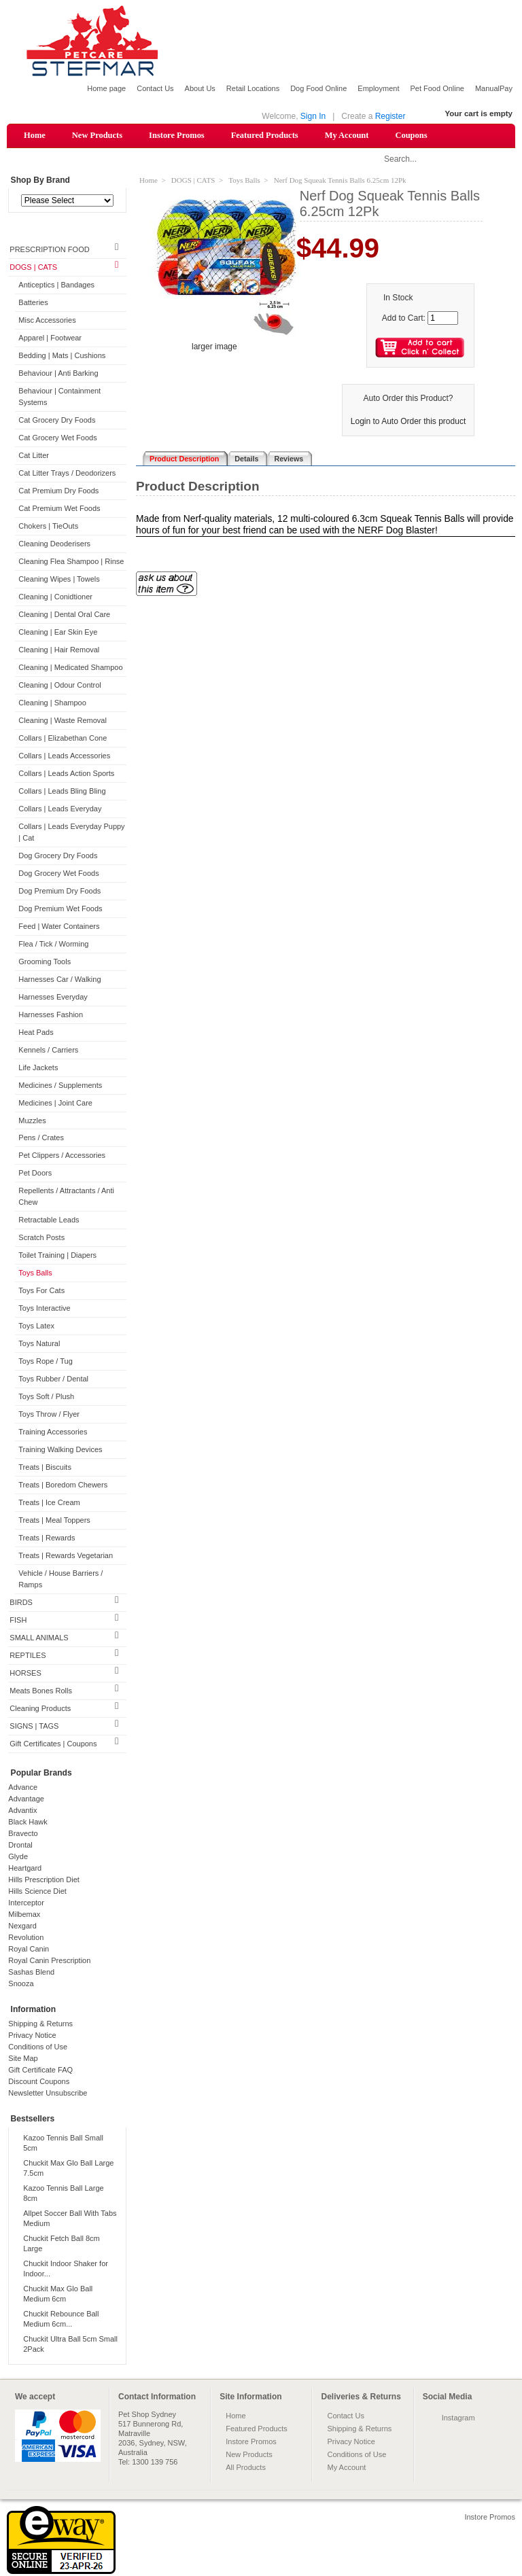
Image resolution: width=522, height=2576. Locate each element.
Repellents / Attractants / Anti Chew (66, 1197)
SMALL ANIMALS (39, 1638)
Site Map (22, 2059)
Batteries (33, 304)
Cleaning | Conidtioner (55, 597)
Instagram (458, 2418)
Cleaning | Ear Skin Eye (57, 633)
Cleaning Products (40, 1709)
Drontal (20, 1845)
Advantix (22, 1811)
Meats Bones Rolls (41, 1691)
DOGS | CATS (33, 268)
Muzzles (32, 1121)
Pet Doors (35, 1174)
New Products (97, 135)
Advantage (26, 1799)
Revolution (26, 1938)
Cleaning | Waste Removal (62, 721)
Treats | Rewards (46, 1539)
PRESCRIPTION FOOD (49, 251)
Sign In (313, 116)
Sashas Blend (31, 1973)
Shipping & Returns (40, 2024)
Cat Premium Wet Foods (59, 509)
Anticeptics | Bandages (56, 286)
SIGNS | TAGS (34, 1727)
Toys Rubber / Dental (53, 1380)
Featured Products (264, 135)
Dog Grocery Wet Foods (58, 874)
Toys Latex (36, 1327)
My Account (347, 135)
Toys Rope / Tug (45, 1362)
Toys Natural (39, 1345)
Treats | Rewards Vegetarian (65, 1556)
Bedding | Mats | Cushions (61, 357)
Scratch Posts (41, 1239)
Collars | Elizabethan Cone (62, 739)
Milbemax (24, 1915)
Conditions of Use (37, 2047)
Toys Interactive (44, 1309)
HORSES (25, 1674)
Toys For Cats (41, 1292)
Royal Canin (28, 1949)
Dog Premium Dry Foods (59, 891)
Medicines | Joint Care (55, 1103)
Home (35, 135)
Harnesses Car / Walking (59, 980)
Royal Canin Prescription (49, 1961)
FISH (18, 1621)
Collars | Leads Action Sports (66, 774)
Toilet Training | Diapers (57, 1256)
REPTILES (28, 1656)
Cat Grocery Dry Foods (56, 421)
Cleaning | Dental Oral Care (64, 615)
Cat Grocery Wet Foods (57, 438)
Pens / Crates (41, 1139)
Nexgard (22, 1926)
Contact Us (155, 88)
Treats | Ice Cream (49, 1504)
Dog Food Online (318, 88)
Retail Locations (252, 88)
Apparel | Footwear (50, 339)
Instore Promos (177, 135)
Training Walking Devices (60, 1451)
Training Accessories (52, 1433)
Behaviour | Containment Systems (59, 398)
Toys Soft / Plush (46, 1398)
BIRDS (21, 1603)
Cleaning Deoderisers (54, 544)
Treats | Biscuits (44, 1468)
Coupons (411, 135)
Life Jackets (38, 1068)
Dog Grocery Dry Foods (57, 856)
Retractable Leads (48, 1221)
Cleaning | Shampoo (52, 703)
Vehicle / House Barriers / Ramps (60, 1579)
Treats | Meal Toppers (54, 1521)
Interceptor (26, 1903)
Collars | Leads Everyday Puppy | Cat (71, 833)
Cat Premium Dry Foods (58, 491)
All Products (246, 2468)
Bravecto (22, 1834)
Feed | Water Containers (58, 927)
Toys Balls (35, 1274)
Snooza (20, 1984)
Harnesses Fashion (50, 1015)
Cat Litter (33, 456)
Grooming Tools (44, 962)
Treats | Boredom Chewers (62, 1486)
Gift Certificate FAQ (40, 2070)
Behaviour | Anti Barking (58, 374)
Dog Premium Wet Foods (60, 909)
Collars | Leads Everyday (59, 809)
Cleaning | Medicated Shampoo (70, 668)
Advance (22, 1788)
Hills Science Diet (37, 1892)
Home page (106, 88)
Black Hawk (27, 1822)
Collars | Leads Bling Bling (61, 792)
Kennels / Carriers (48, 1050)
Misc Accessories (46, 321)
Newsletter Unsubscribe (47, 2093)
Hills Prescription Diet (44, 1880)
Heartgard (24, 1869)
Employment (378, 88)
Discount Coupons (38, 2082)
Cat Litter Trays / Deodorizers (67, 474)
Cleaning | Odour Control (59, 686)
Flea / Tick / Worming (53, 944)
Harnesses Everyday (53, 997)
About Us (200, 88)
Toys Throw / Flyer (49, 1415)
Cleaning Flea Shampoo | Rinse (71, 562)
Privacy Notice (32, 2036)
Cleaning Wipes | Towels (58, 580)
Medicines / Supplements (60, 1086)
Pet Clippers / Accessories (61, 1156)
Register (390, 116)
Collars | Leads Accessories (64, 756)
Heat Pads (35, 1033)
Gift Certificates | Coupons (53, 1744)
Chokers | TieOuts (48, 527)
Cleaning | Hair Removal (58, 650)
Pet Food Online (437, 88)
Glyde (18, 1857)
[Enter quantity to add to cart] (443, 318)
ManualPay (493, 88)
